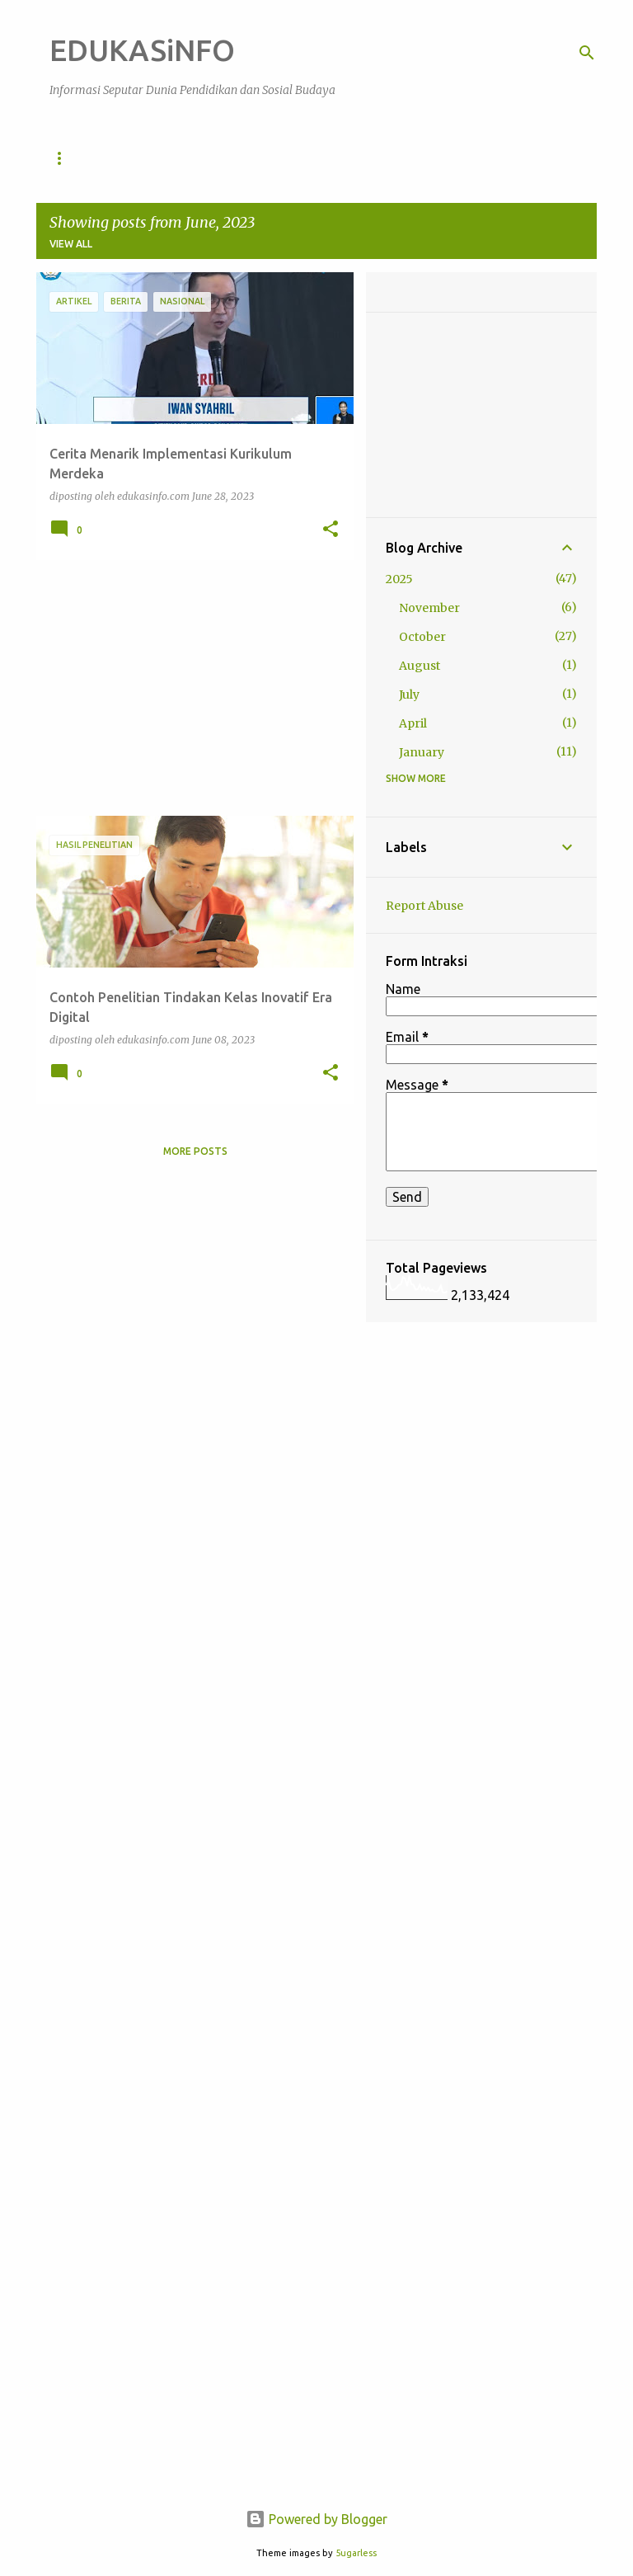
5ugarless (356, 2553)
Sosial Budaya (257, 158)
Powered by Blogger (316, 2519)
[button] (330, 529)
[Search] (587, 53)
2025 (399, 579)
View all (70, 243)
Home (65, 158)
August (419, 665)
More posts (195, 1151)
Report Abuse (424, 905)
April (413, 723)
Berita (431, 158)
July (409, 694)
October (422, 636)
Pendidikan (149, 158)
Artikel (355, 158)
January (421, 752)
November (429, 607)
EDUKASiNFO (142, 50)
